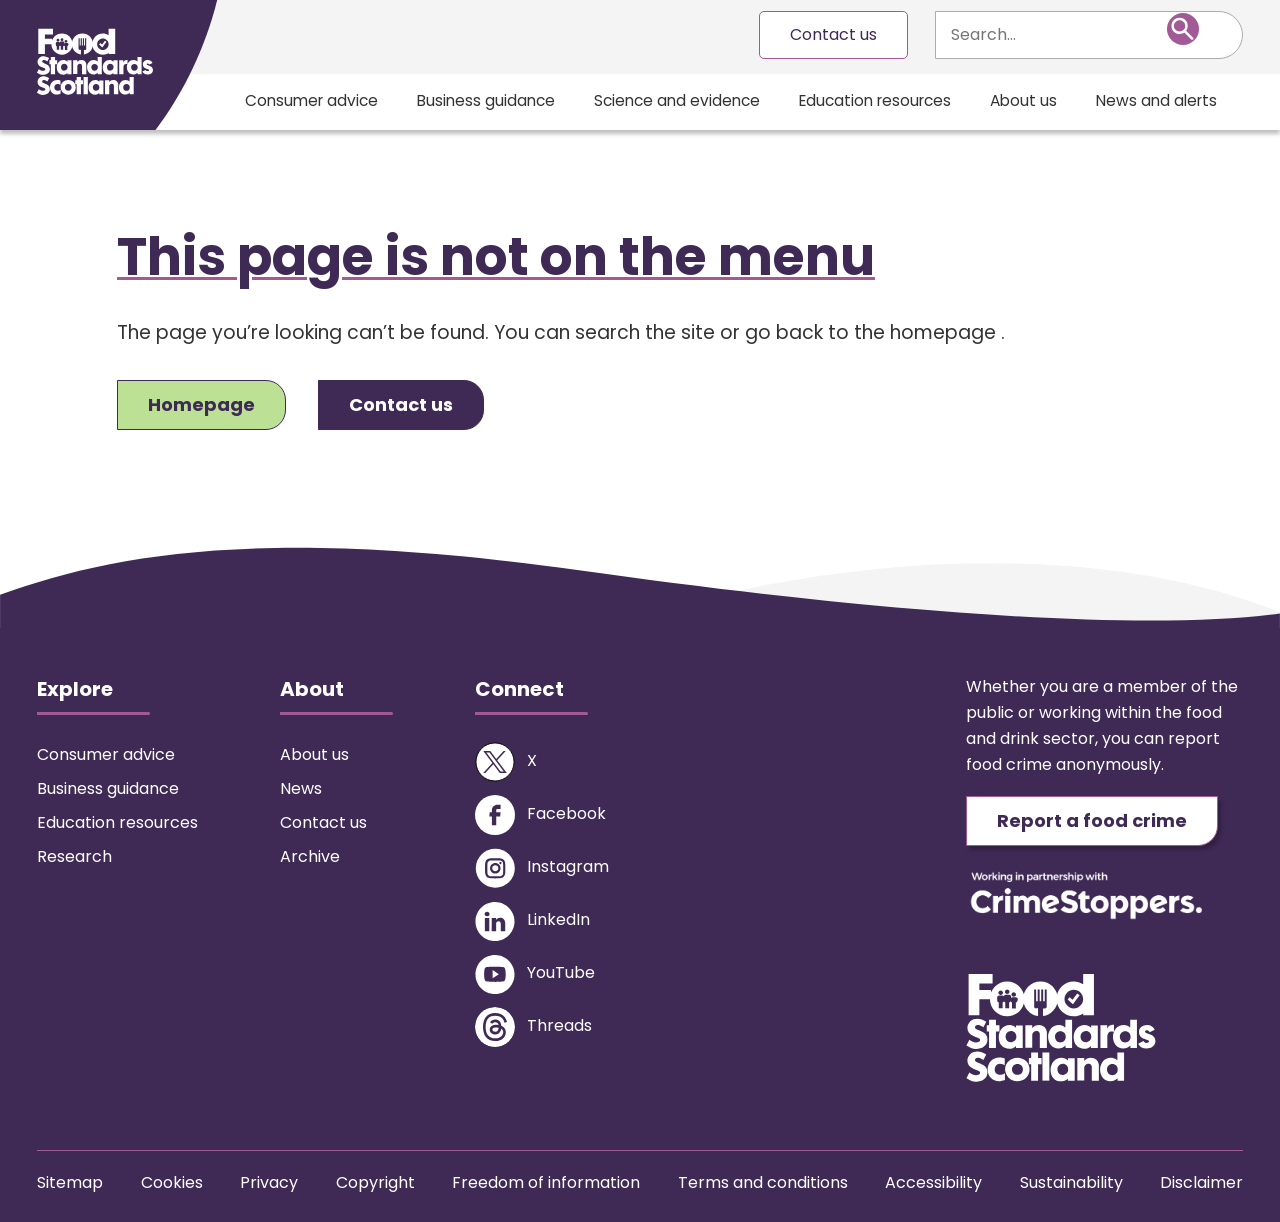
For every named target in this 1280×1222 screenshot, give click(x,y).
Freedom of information (546, 1182)
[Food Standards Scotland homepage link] (95, 62)
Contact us (833, 34)
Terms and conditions (763, 1182)
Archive (310, 856)
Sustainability (1071, 1182)
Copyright (375, 1182)
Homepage (201, 404)
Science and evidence (677, 100)
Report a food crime (1092, 820)
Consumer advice (311, 100)
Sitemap (70, 1182)
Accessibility (933, 1182)
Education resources (875, 100)
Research (74, 856)
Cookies (172, 1182)
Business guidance (486, 100)
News (301, 788)
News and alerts (1156, 100)
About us (1023, 100)
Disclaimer (1201, 1182)
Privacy (269, 1182)
